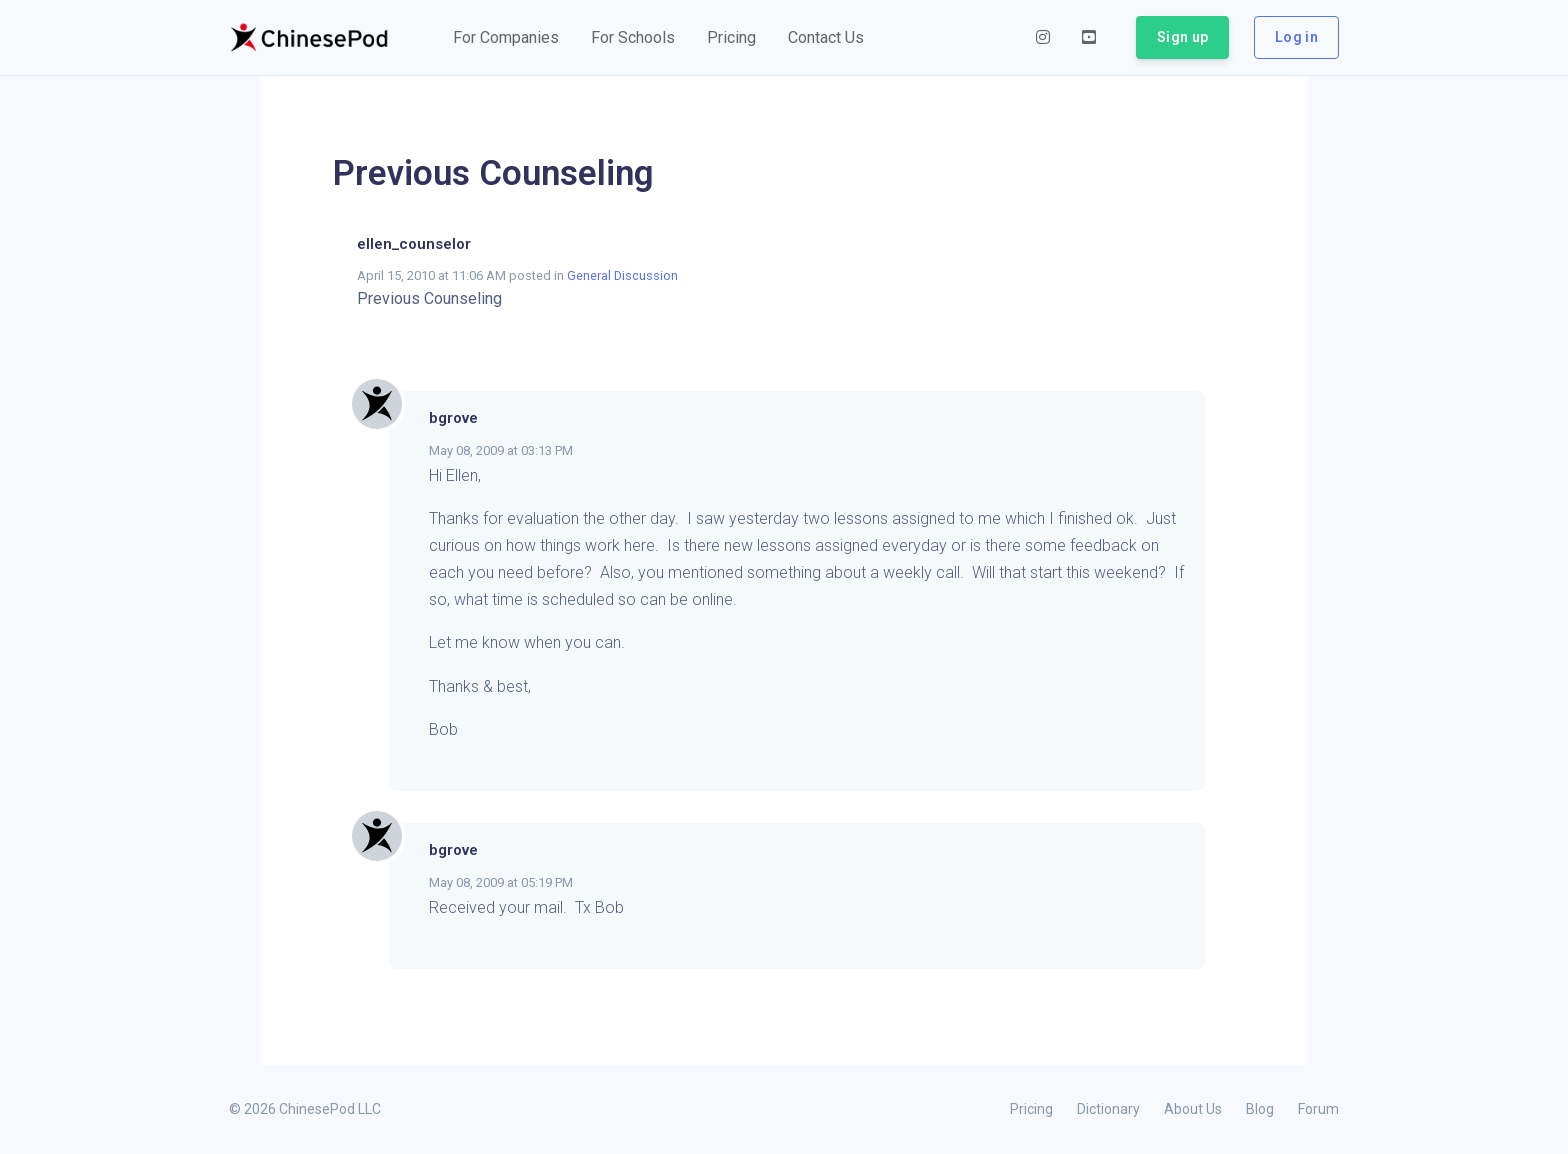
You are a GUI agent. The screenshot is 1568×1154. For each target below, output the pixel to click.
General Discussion (622, 275)
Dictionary (1108, 1109)
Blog (1260, 1109)
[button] (506, 38)
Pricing (1031, 1109)
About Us (1193, 1109)
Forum (1318, 1109)
